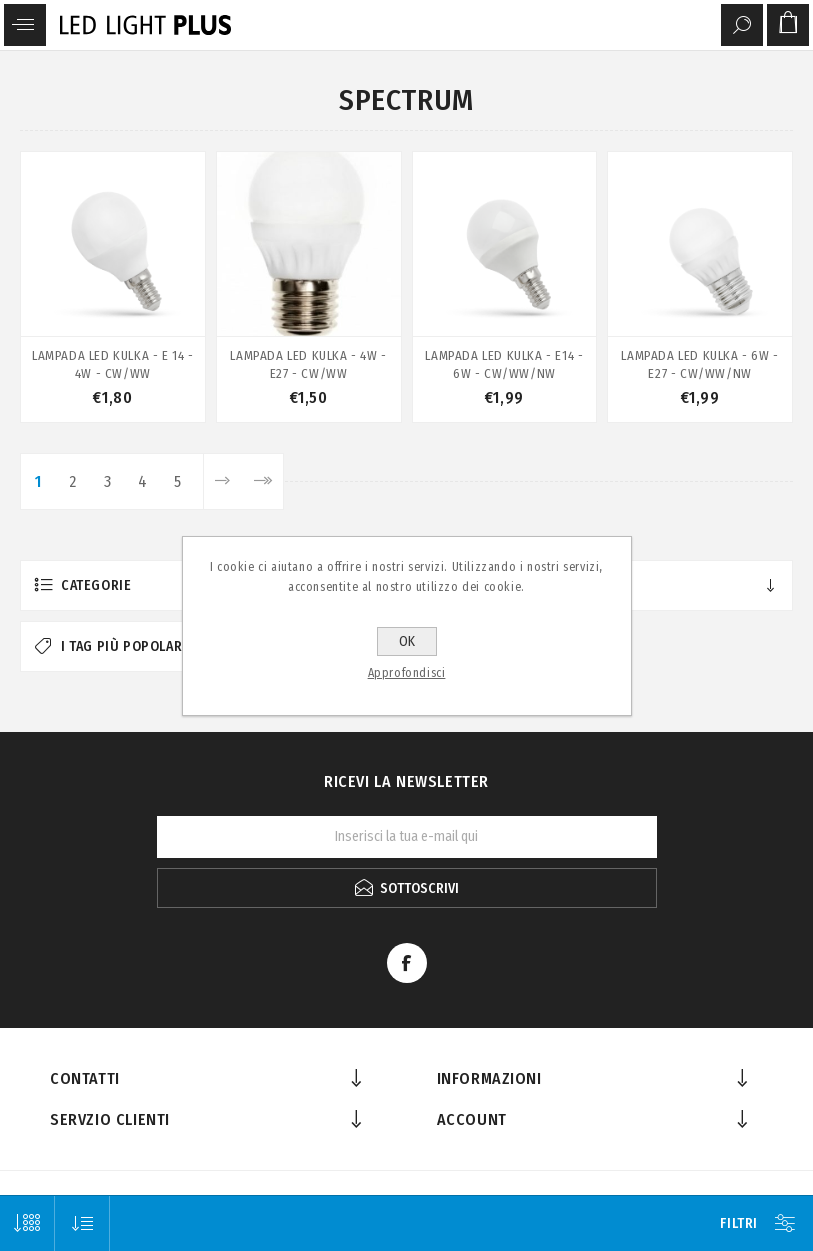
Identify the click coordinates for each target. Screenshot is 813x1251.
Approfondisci (407, 673)
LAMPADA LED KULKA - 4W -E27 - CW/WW (308, 364)
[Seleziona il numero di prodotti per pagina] (27, 1223)
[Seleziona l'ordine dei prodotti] (82, 1223)
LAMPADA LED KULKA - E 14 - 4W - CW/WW (113, 364)
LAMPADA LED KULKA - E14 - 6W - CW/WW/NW (504, 364)
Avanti (222, 481)
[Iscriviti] (407, 837)
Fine (262, 481)
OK (407, 641)
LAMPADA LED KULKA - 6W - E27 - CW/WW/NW (699, 364)
